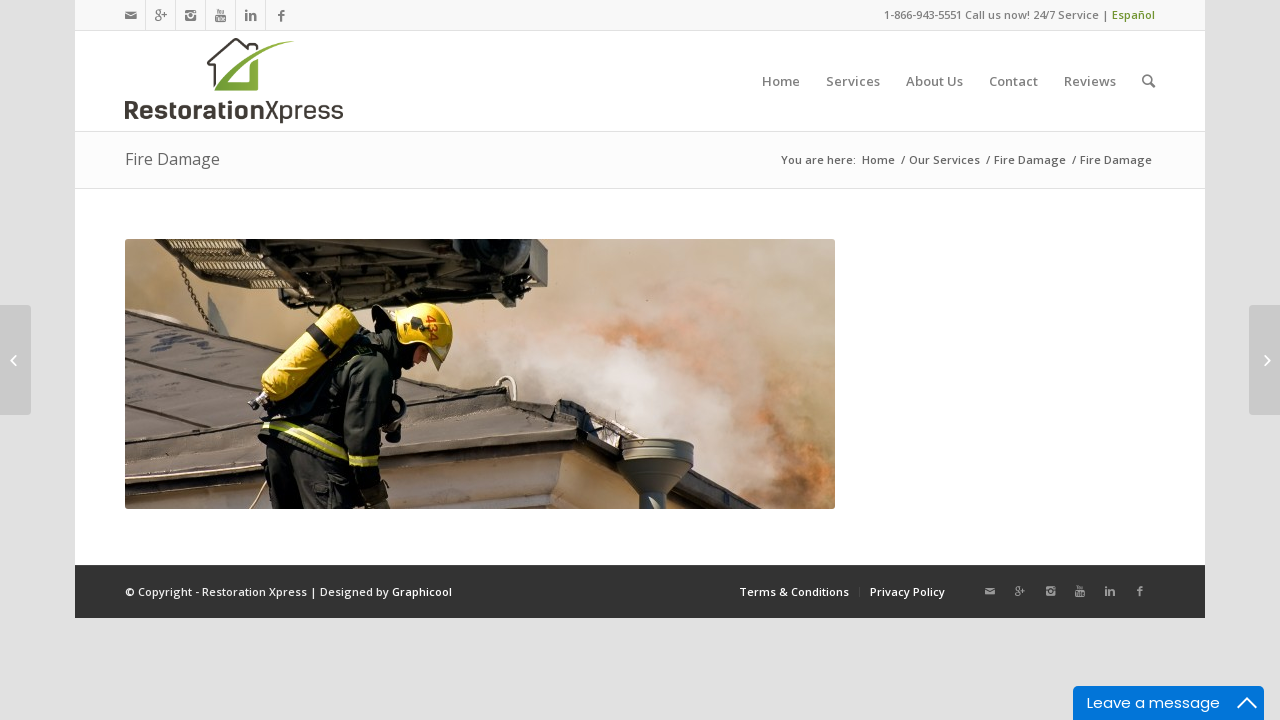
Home (878, 159)
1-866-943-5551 (923, 14)
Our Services (944, 159)
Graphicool (422, 591)
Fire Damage (172, 159)
